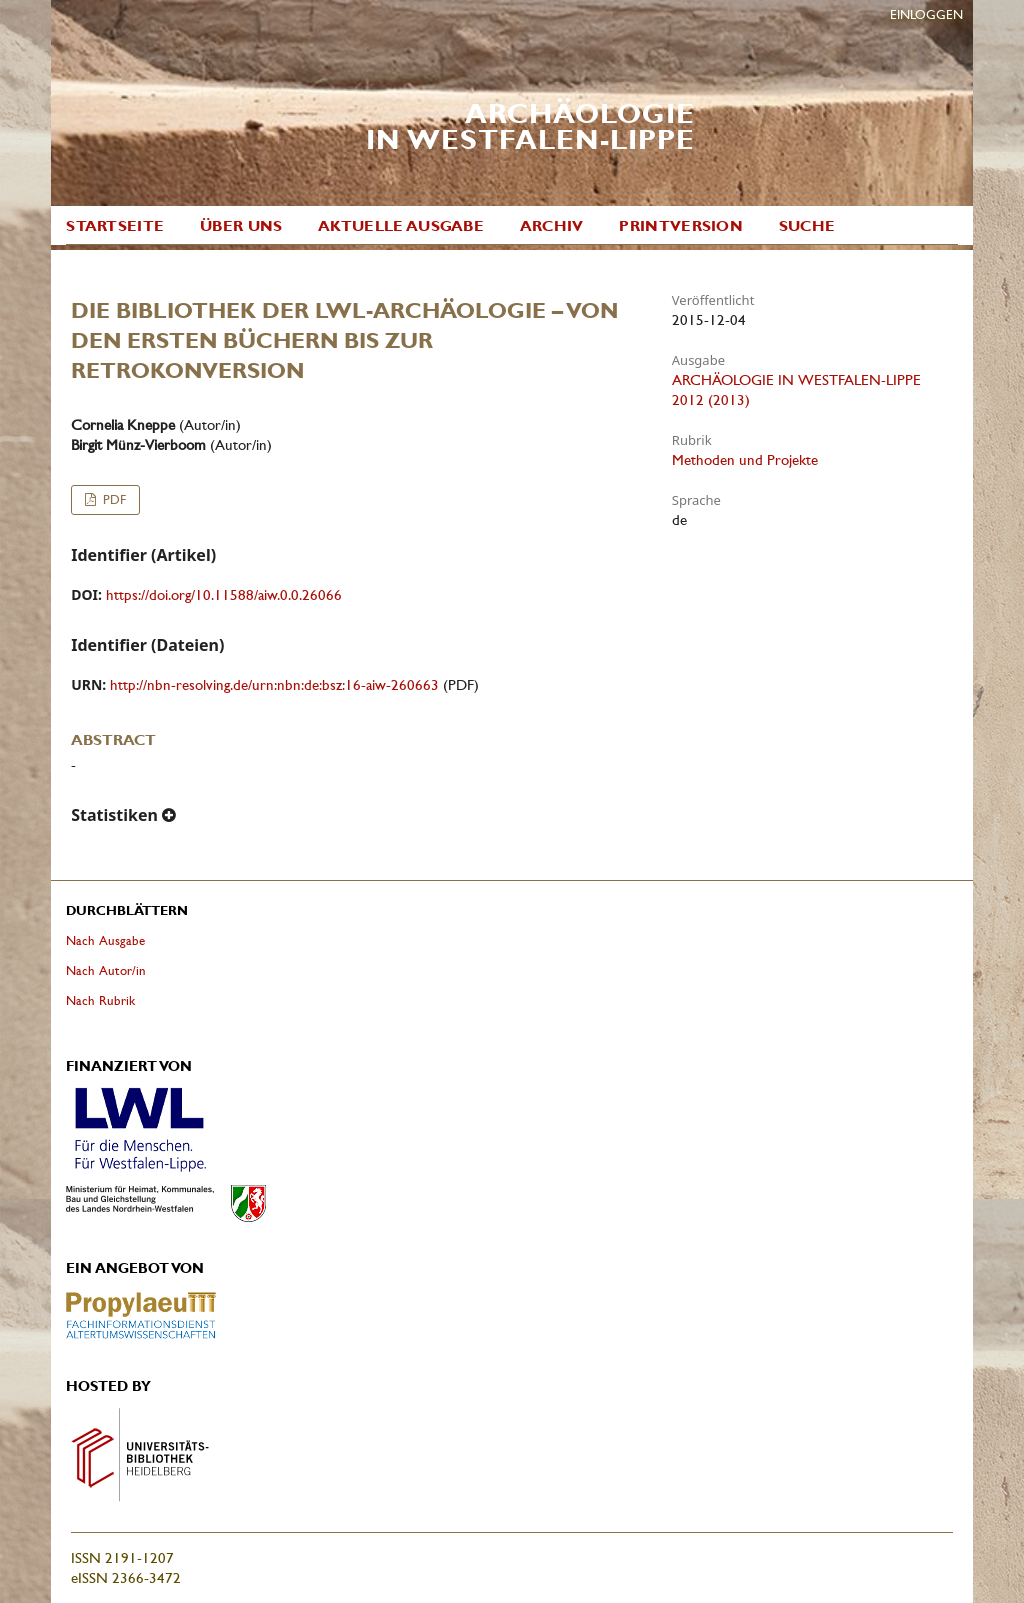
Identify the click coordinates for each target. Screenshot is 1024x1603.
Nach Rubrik (100, 1000)
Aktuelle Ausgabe (401, 226)
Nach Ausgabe (105, 940)
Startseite (115, 226)
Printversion (681, 226)
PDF (112, 499)
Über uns (241, 226)
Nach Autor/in (106, 970)
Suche (807, 226)
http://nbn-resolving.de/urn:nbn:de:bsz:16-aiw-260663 (274, 685)
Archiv (552, 226)
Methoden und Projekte (745, 460)
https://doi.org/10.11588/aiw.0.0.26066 (224, 595)
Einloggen (926, 14)
